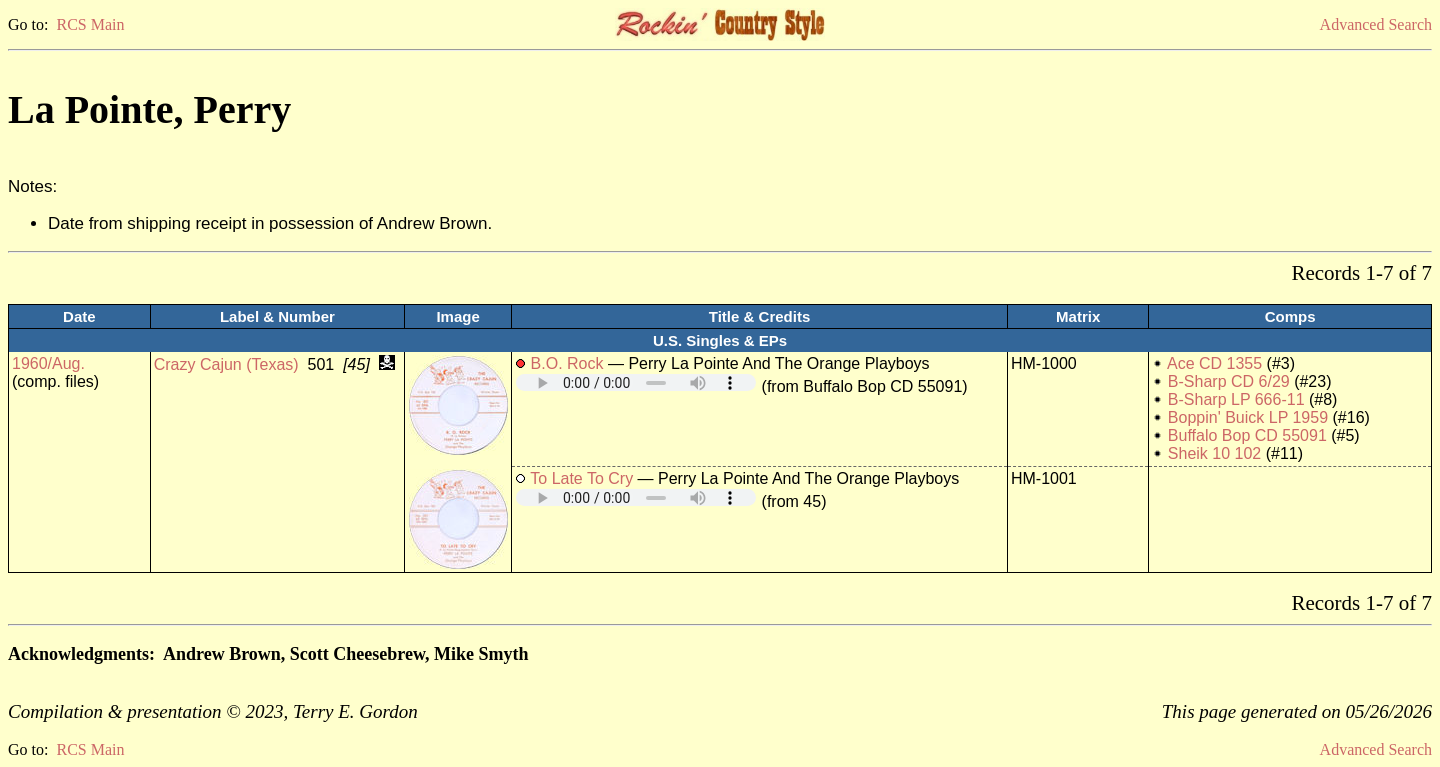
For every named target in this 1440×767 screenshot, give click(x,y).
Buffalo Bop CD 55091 (1247, 435)
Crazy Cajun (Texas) (226, 364)
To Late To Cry (581, 478)
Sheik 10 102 (1214, 453)
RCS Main (90, 24)
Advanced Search (1376, 24)
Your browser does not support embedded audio (636, 382)
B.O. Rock (567, 363)
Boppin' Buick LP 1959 (1248, 417)
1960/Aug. (48, 363)
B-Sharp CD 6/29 (1229, 381)
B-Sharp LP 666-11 (1236, 399)
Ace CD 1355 (1214, 363)
